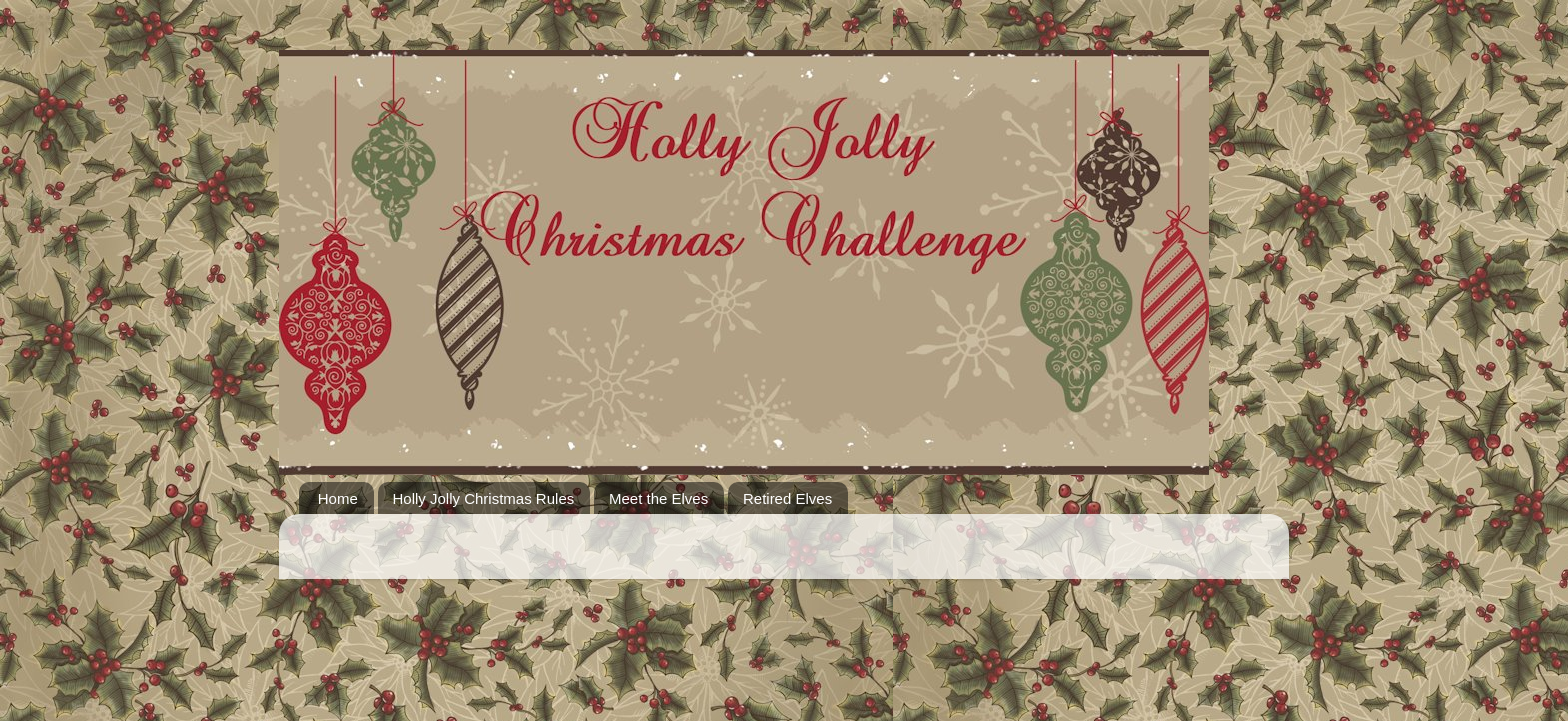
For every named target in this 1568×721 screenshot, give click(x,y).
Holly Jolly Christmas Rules (484, 498)
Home (338, 498)
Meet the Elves (658, 498)
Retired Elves (787, 498)
